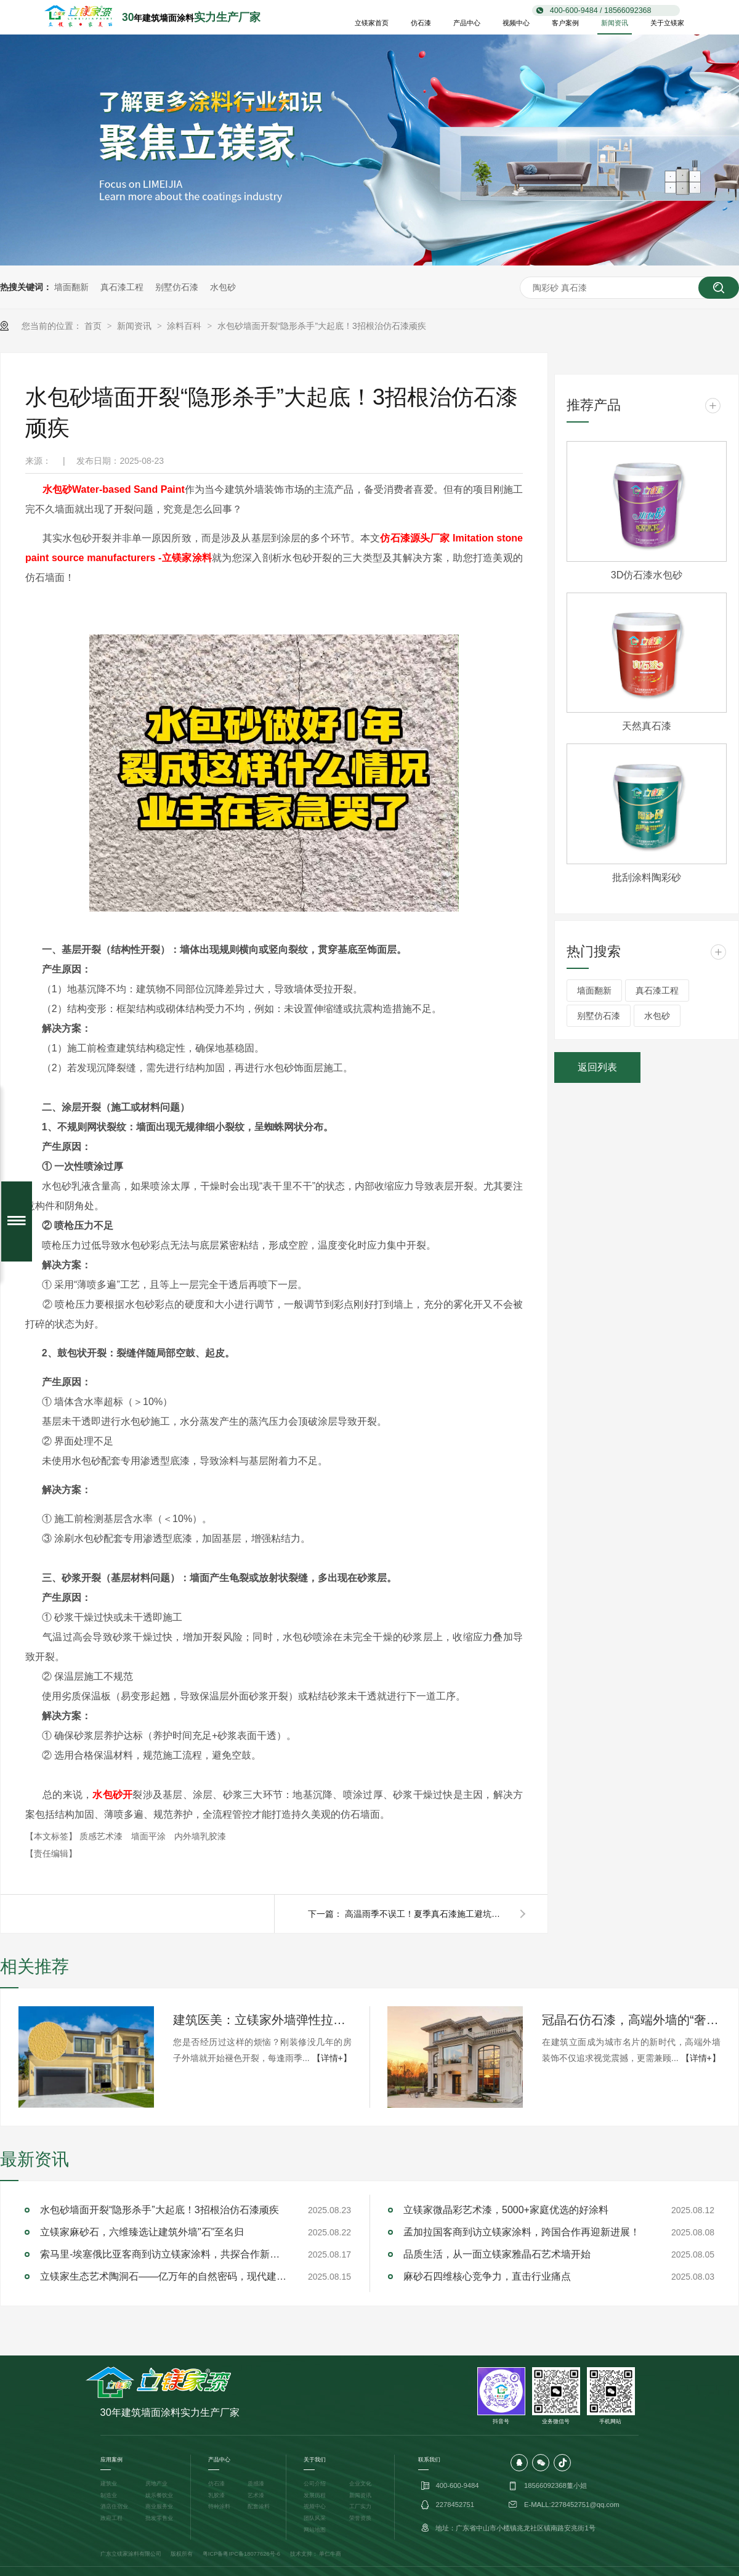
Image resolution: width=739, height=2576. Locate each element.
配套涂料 (259, 2506)
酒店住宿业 (114, 2506)
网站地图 (315, 2530)
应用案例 (111, 2460)
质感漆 (256, 2484)
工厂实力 (360, 2506)
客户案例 (565, 22)
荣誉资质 (360, 2518)
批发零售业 (159, 2518)
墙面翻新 (71, 287)
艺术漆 (256, 2495)
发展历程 (315, 2495)
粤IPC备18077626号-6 (251, 2554)
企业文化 (360, 2484)
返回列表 (597, 1067)
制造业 (108, 2495)
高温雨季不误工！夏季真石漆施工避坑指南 (425, 1914)
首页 (94, 326)
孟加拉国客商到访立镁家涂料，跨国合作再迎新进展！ (521, 2232)
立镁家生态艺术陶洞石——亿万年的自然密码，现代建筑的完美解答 (163, 2276)
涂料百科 (185, 326)
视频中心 (516, 22)
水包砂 (223, 287)
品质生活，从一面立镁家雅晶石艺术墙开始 (497, 2254)
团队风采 (315, 2518)
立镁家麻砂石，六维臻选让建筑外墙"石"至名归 (142, 2232)
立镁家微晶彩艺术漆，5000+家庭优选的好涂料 (505, 2210)
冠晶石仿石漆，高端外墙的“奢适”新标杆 (631, 2020)
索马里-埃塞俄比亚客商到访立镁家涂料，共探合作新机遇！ (163, 2254)
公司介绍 (315, 2484)
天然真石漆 (646, 726)
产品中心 (466, 22)
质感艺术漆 (102, 1836)
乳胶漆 (216, 2495)
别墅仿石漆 (176, 287)
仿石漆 (421, 22)
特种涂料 (219, 2506)
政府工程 (111, 2518)
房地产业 (156, 2484)
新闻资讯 (614, 22)
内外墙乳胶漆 (200, 1836)
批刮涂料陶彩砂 (646, 877)
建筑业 (108, 2484)
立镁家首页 (372, 22)
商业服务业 (159, 2506)
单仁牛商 (330, 2554)
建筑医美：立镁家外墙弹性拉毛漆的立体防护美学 (262, 2020)
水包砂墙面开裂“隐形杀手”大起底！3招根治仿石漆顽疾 (321, 326)
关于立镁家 (667, 22)
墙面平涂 (149, 1836)
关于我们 (315, 2460)
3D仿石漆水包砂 (646, 575)
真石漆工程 (121, 287)
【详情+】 (332, 2058)
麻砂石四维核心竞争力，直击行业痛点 (487, 2276)
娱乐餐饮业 (159, 2495)
